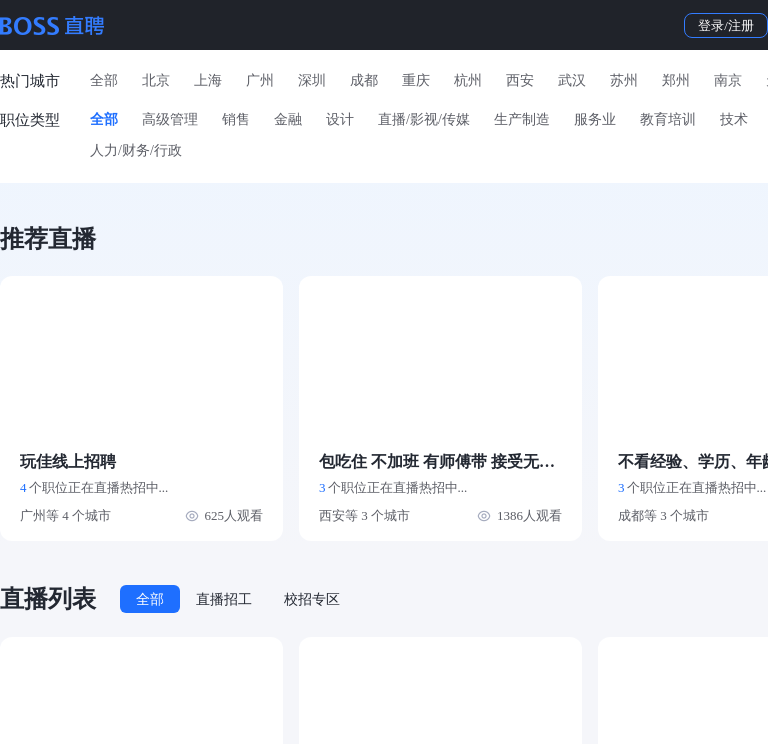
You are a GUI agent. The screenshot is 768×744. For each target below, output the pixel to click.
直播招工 (224, 599)
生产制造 (522, 119)
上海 (208, 80)
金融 (288, 119)
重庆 (416, 80)
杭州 (468, 80)
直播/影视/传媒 (424, 119)
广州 (260, 80)
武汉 (572, 80)
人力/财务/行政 (136, 150)
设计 (340, 119)
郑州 (676, 80)
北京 (156, 80)
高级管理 (170, 119)
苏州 (624, 80)
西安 (520, 80)
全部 (104, 80)
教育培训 (668, 119)
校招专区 (312, 599)
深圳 (312, 80)
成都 (364, 80)
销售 (236, 119)
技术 (734, 119)
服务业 (595, 119)
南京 (728, 80)
